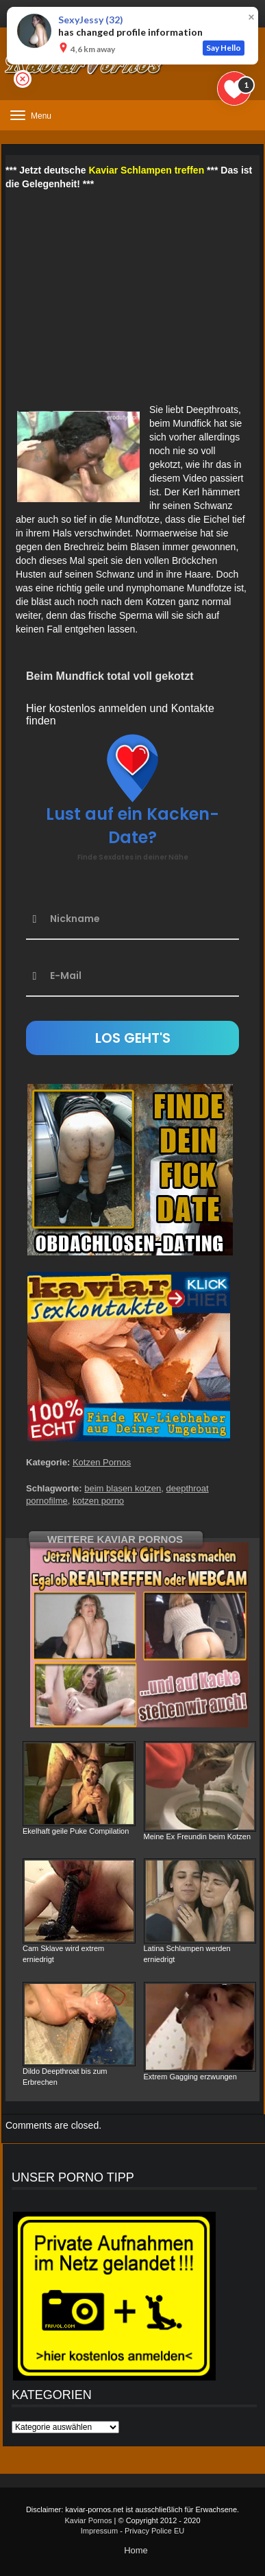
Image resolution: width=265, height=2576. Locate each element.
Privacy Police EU (154, 2531)
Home (136, 2550)
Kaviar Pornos (88, 2520)
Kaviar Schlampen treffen (146, 170)
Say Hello (223, 48)
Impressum (99, 2531)
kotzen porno (98, 1501)
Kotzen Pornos (102, 1462)
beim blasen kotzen (122, 1488)
